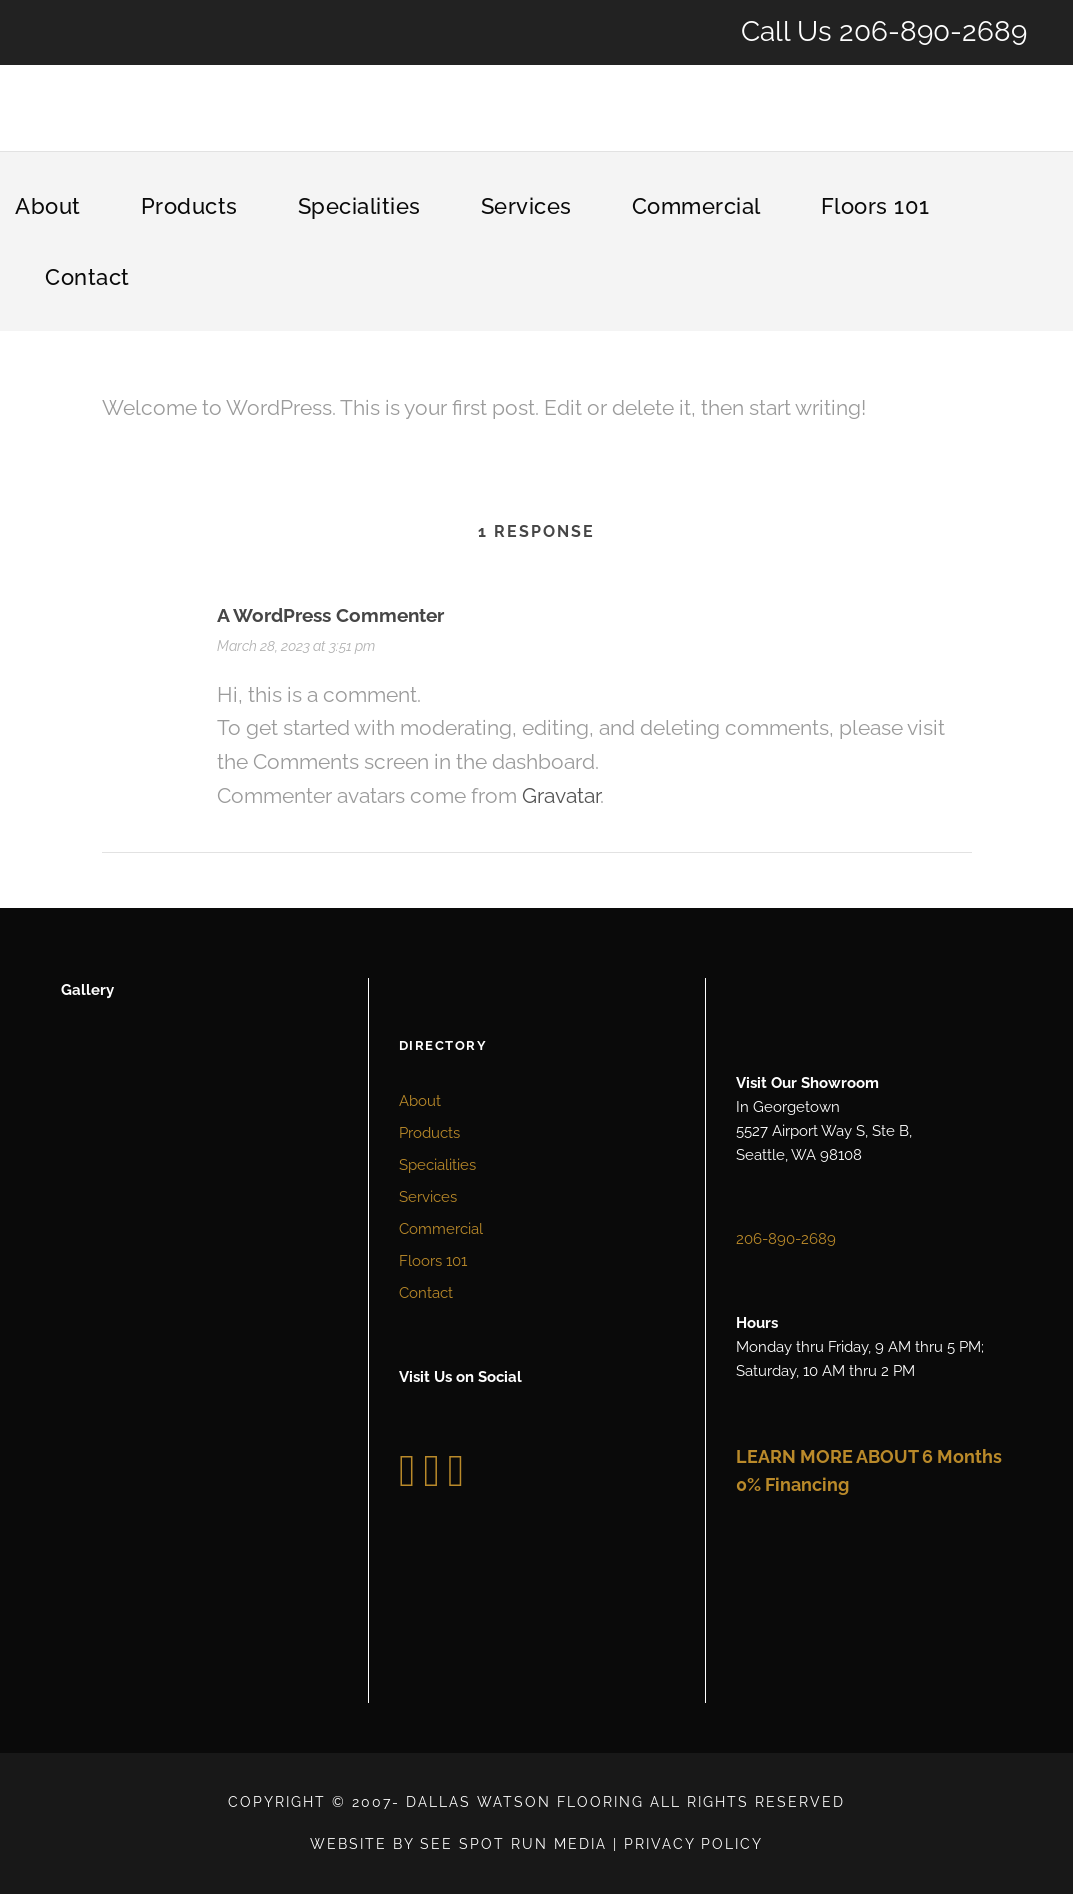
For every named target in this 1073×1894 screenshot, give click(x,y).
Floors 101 (875, 206)
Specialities (359, 206)
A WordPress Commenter (330, 615)
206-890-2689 (933, 31)
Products (189, 206)
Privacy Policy (693, 1844)
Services (526, 206)
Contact (87, 277)
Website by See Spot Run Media (458, 1844)
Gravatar (561, 795)
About (48, 206)
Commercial (696, 206)
